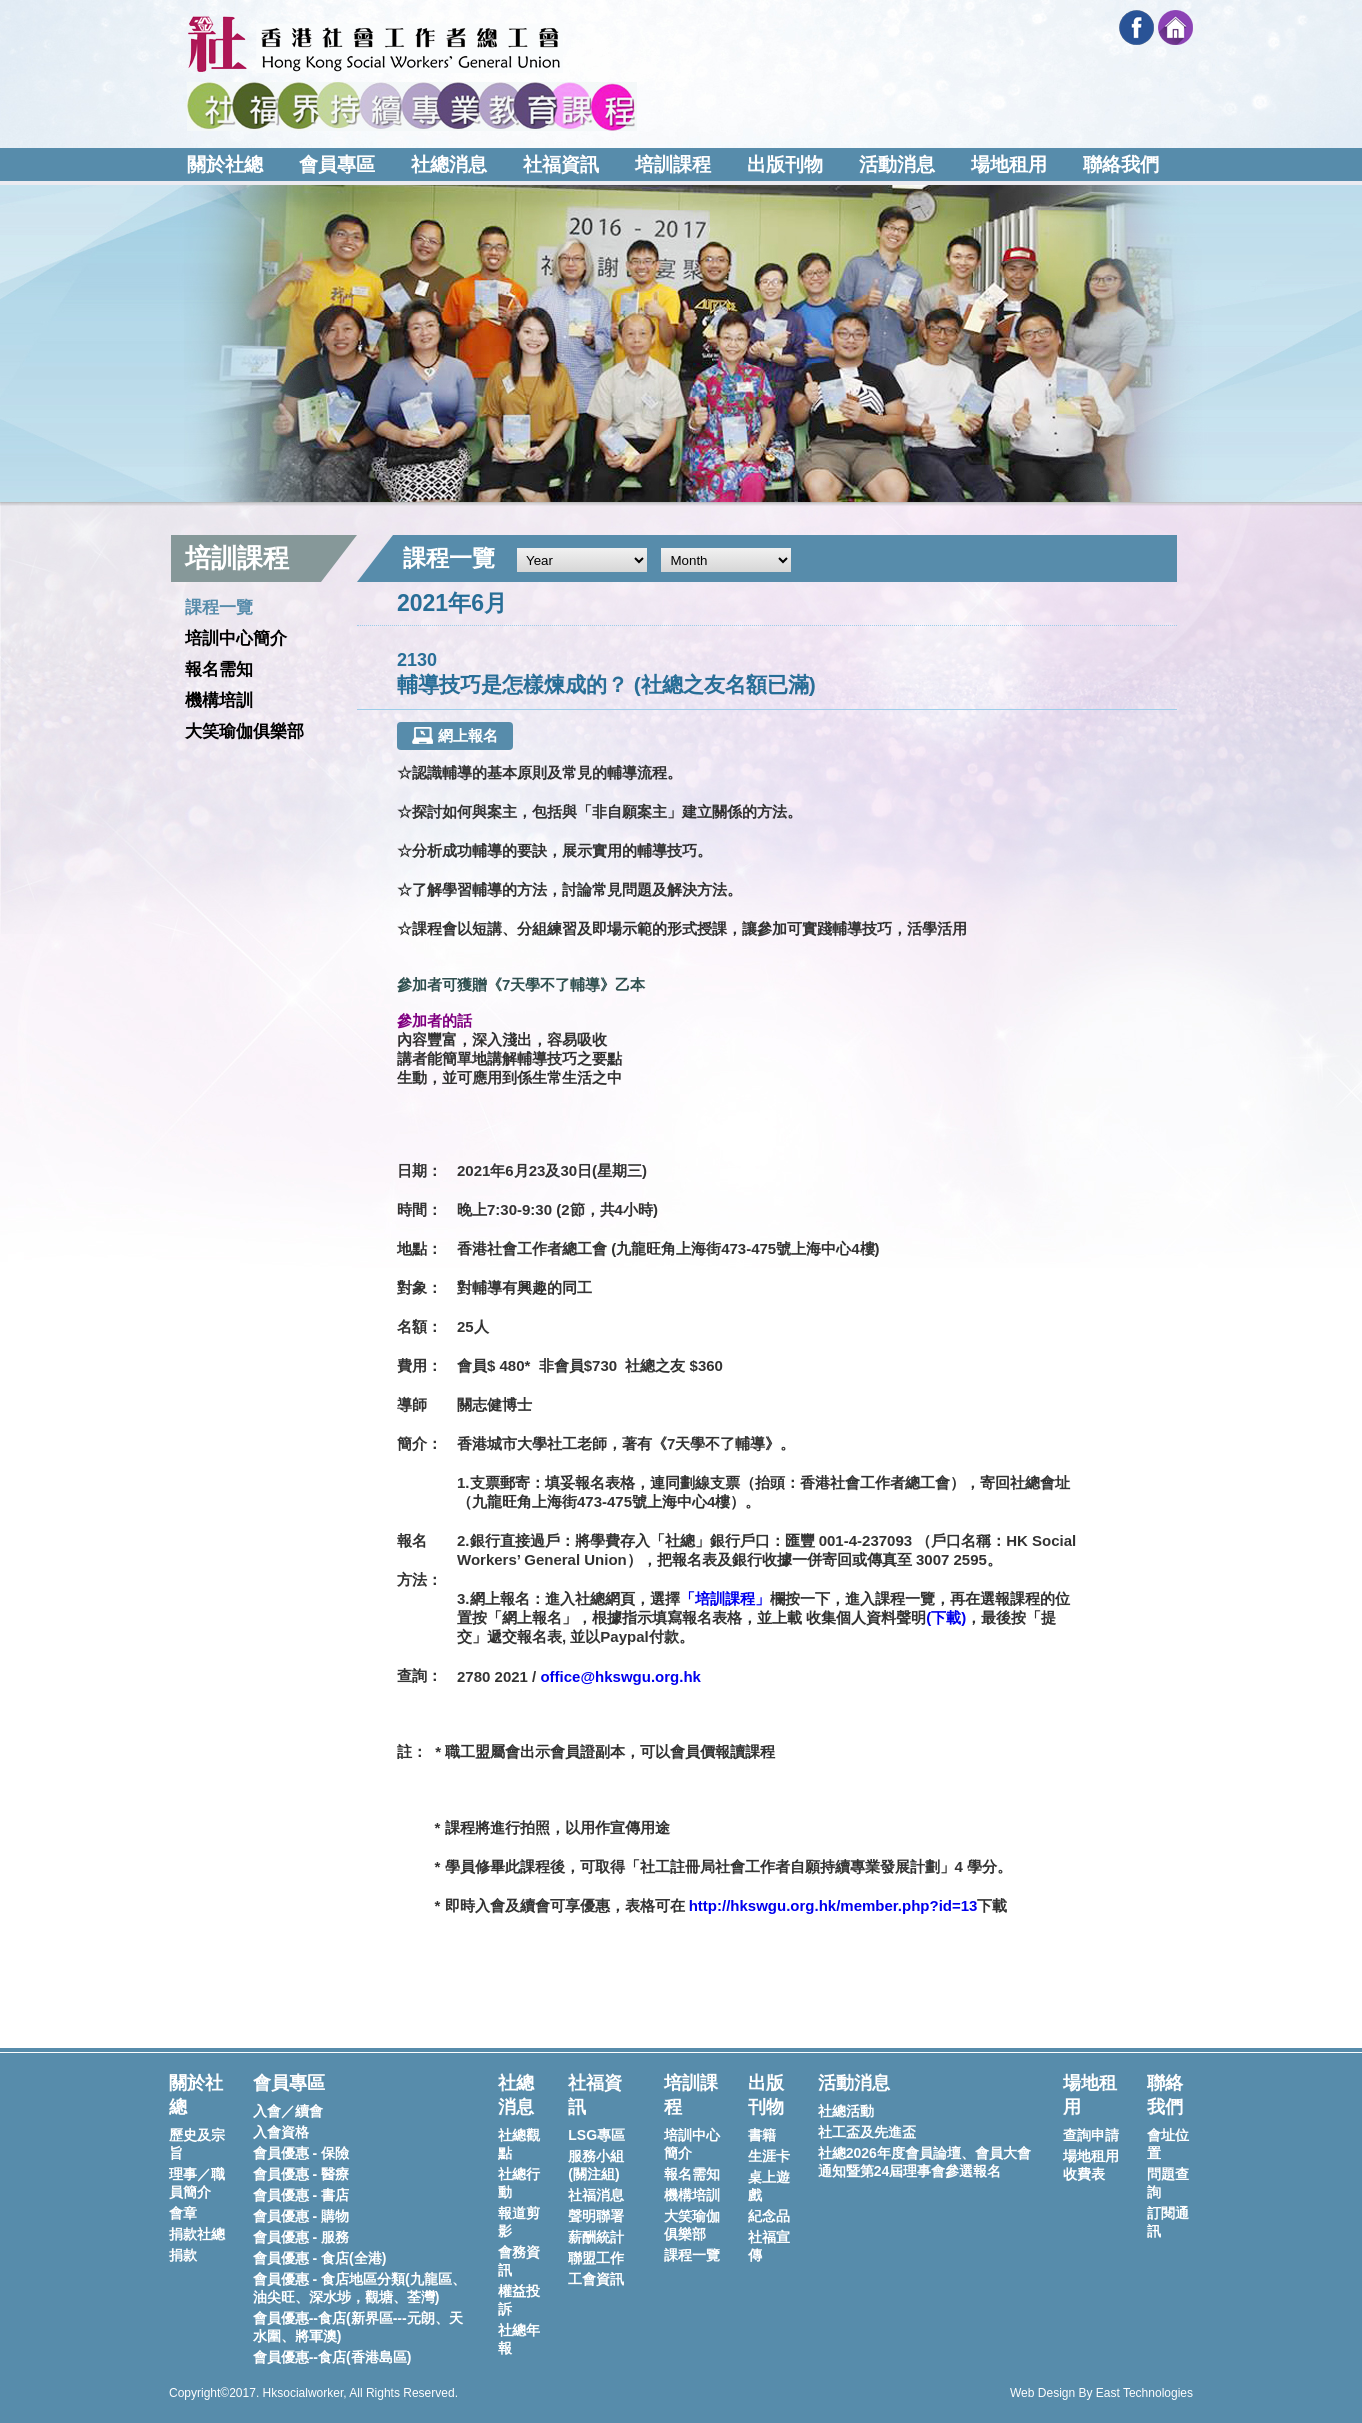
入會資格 (281, 2132)
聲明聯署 (596, 2216)
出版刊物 (785, 164)
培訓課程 (673, 164)
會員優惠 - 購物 (301, 2216)
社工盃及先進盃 (867, 2132)
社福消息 (596, 2195)
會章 (183, 2213)
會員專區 (337, 164)
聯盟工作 (596, 2258)
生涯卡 (769, 2156)
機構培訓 (219, 700)
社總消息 (449, 164)
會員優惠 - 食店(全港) (320, 2258)
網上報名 (454, 735)
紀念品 (769, 2216)
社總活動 (846, 2111)
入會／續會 (288, 2111)
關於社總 (225, 164)
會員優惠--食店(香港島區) (332, 2357)
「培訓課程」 (725, 1598)
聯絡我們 (1121, 164)
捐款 (183, 2255)
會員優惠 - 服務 (301, 2237)
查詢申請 (1091, 2135)
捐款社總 (197, 2234)
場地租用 (1009, 164)
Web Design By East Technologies (1101, 2393)
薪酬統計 (596, 2237)
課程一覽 (219, 607)
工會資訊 (596, 2279)
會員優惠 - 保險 (301, 2153)
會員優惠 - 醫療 (301, 2174)
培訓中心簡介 (236, 638)
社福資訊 (561, 164)
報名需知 (219, 669)
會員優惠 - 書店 (301, 2195)
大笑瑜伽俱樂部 (244, 731)
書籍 (762, 2135)
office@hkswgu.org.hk (620, 1676)
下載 (946, 1617)
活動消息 (897, 164)
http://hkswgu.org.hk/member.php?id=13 (833, 1905)
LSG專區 (596, 2135)
